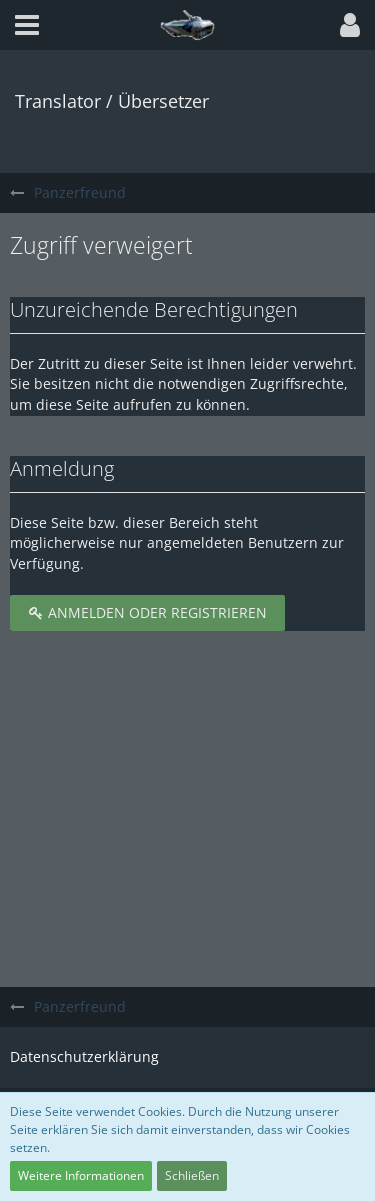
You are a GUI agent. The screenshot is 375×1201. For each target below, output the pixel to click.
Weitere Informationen (81, 1175)
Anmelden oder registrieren (147, 612)
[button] (27, 25)
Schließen (192, 1175)
